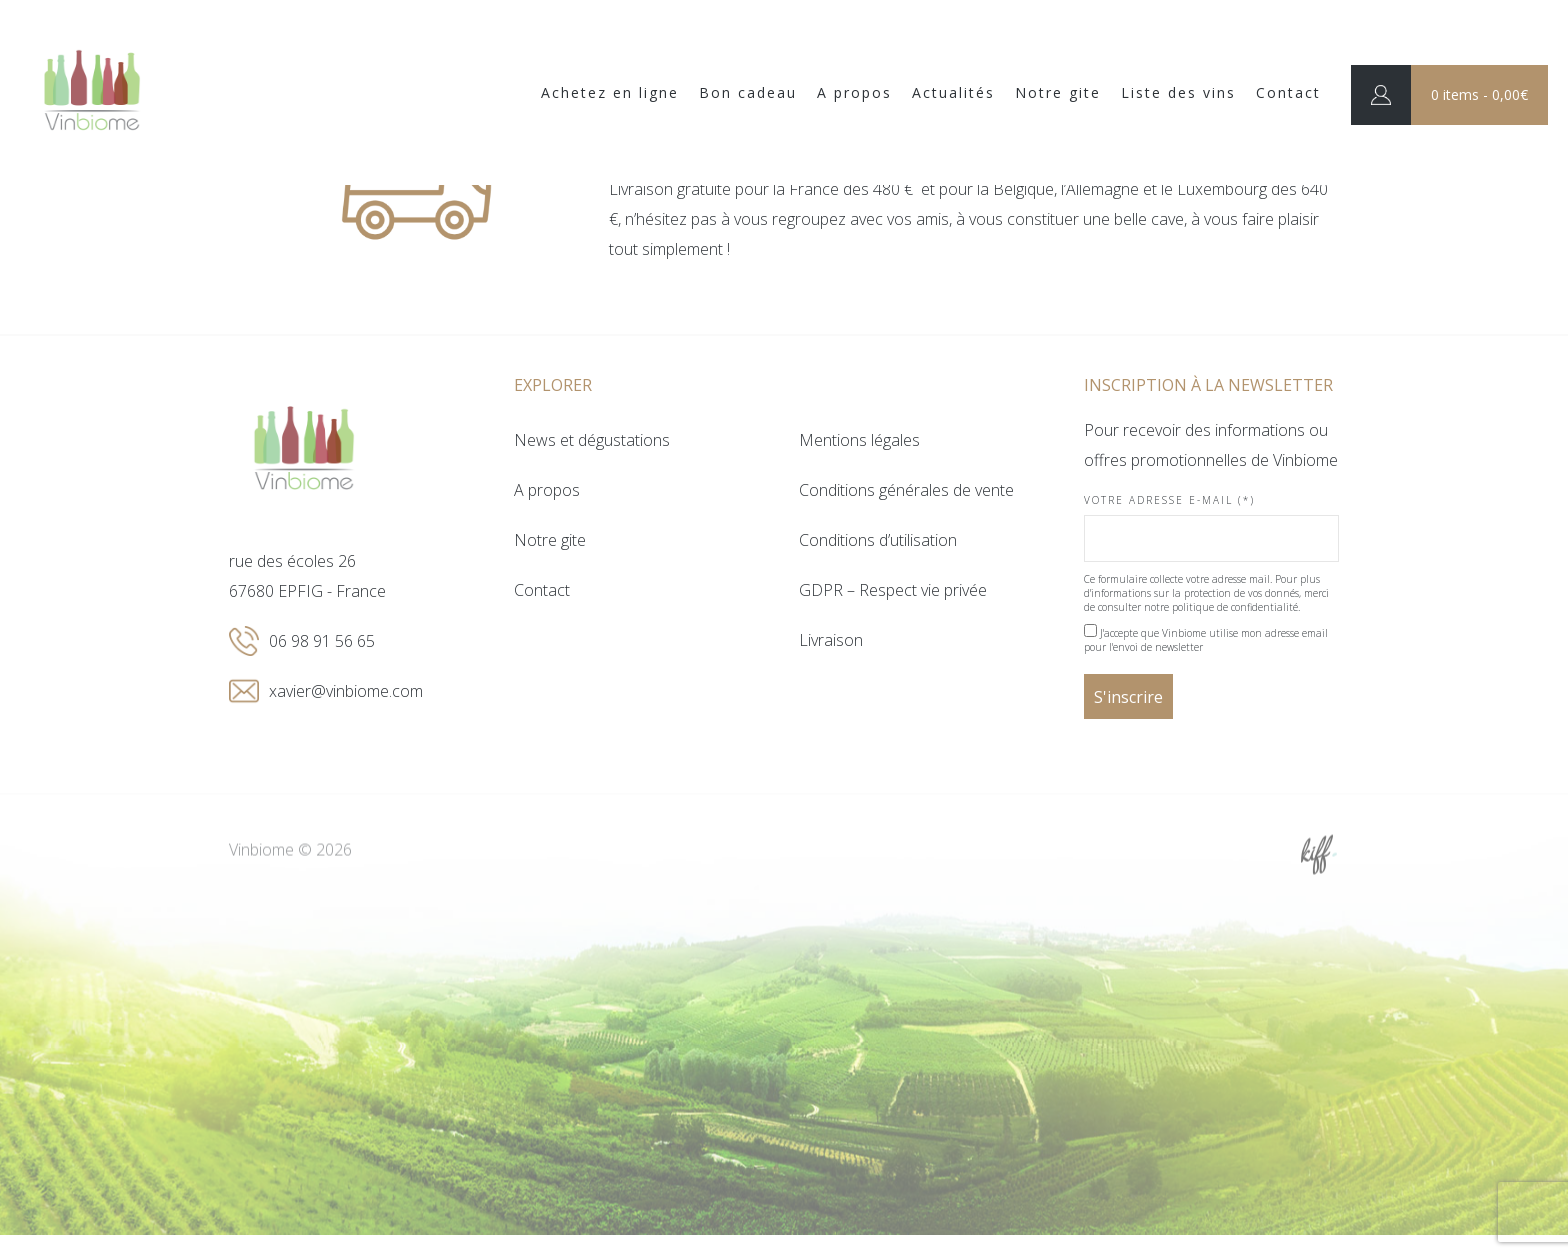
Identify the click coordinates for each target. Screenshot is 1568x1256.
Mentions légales (859, 440)
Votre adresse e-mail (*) (1211, 527)
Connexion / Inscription (1381, 95)
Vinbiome (92, 92)
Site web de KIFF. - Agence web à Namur (1319, 879)
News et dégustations (592, 440)
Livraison (831, 640)
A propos (854, 92)
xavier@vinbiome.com (346, 691)
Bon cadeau (748, 92)
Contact (1288, 92)
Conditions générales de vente (906, 490)
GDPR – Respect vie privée (893, 590)
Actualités (953, 92)
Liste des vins (1178, 92)
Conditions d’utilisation (878, 540)
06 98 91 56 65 (322, 641)
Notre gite (1058, 92)
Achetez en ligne (610, 92)
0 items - (1479, 94)
